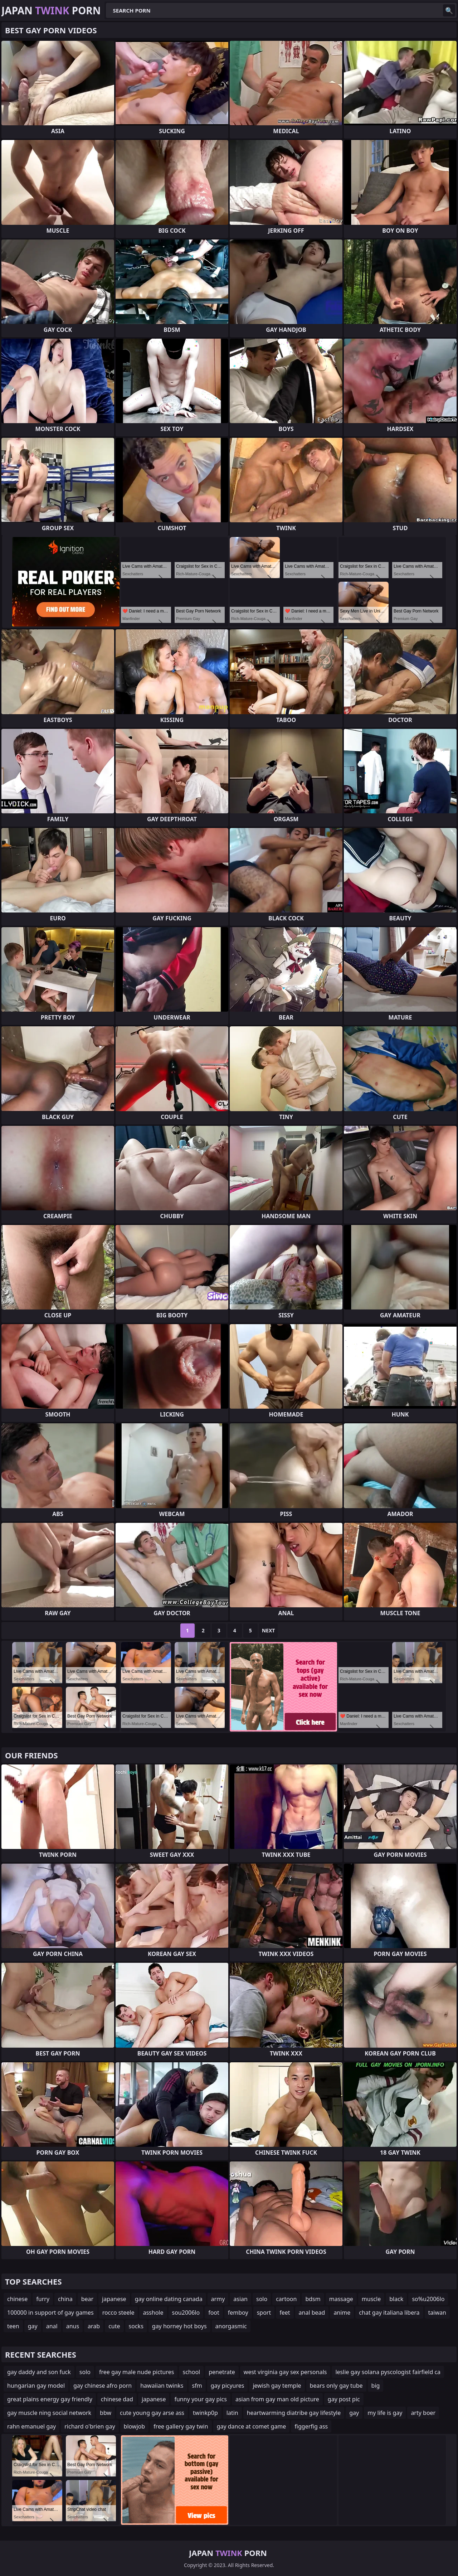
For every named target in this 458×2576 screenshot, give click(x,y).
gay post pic (344, 2399)
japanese (114, 2299)
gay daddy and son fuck (39, 2372)
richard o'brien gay (89, 2426)
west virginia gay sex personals (285, 2372)
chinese (17, 2299)
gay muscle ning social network (49, 2413)
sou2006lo (186, 2312)
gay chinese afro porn (102, 2385)
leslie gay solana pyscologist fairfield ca (387, 2372)
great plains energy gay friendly (49, 2399)
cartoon (286, 2299)
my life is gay (384, 2413)
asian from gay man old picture (277, 2399)
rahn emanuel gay (31, 2426)
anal (52, 2326)
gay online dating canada (169, 2299)
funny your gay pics (200, 2399)
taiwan (437, 2312)
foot (213, 2312)
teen (13, 2326)
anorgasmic (231, 2326)
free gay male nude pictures (136, 2372)
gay (33, 2326)
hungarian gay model (36, 2385)
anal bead (312, 2312)
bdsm (312, 2299)
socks (136, 2326)
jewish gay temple (277, 2385)
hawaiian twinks (161, 2385)
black (396, 2299)
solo (261, 2299)
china (65, 2299)
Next (268, 1630)
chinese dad (117, 2399)
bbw (105, 2413)
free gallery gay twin (181, 2426)
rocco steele (118, 2312)
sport (264, 2312)
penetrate (222, 2372)
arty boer (423, 2413)
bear (87, 2299)
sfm (197, 2385)
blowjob (134, 2426)
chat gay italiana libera (389, 2312)
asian (240, 2299)
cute (114, 2326)
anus (72, 2326)
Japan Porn (51, 10)
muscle (371, 2299)
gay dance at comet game (251, 2426)
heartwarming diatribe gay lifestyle (294, 2413)
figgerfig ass (311, 2426)
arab (94, 2326)
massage (341, 2299)
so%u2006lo (428, 2299)
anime (341, 2312)
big (375, 2385)
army (218, 2299)
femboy (238, 2312)
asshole (153, 2312)
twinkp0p (205, 2413)
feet (284, 2312)
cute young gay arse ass (152, 2413)
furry (42, 2299)
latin (232, 2413)
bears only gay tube (336, 2385)
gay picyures (227, 2385)
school (191, 2372)
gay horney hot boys (179, 2326)
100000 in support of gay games (50, 2312)
